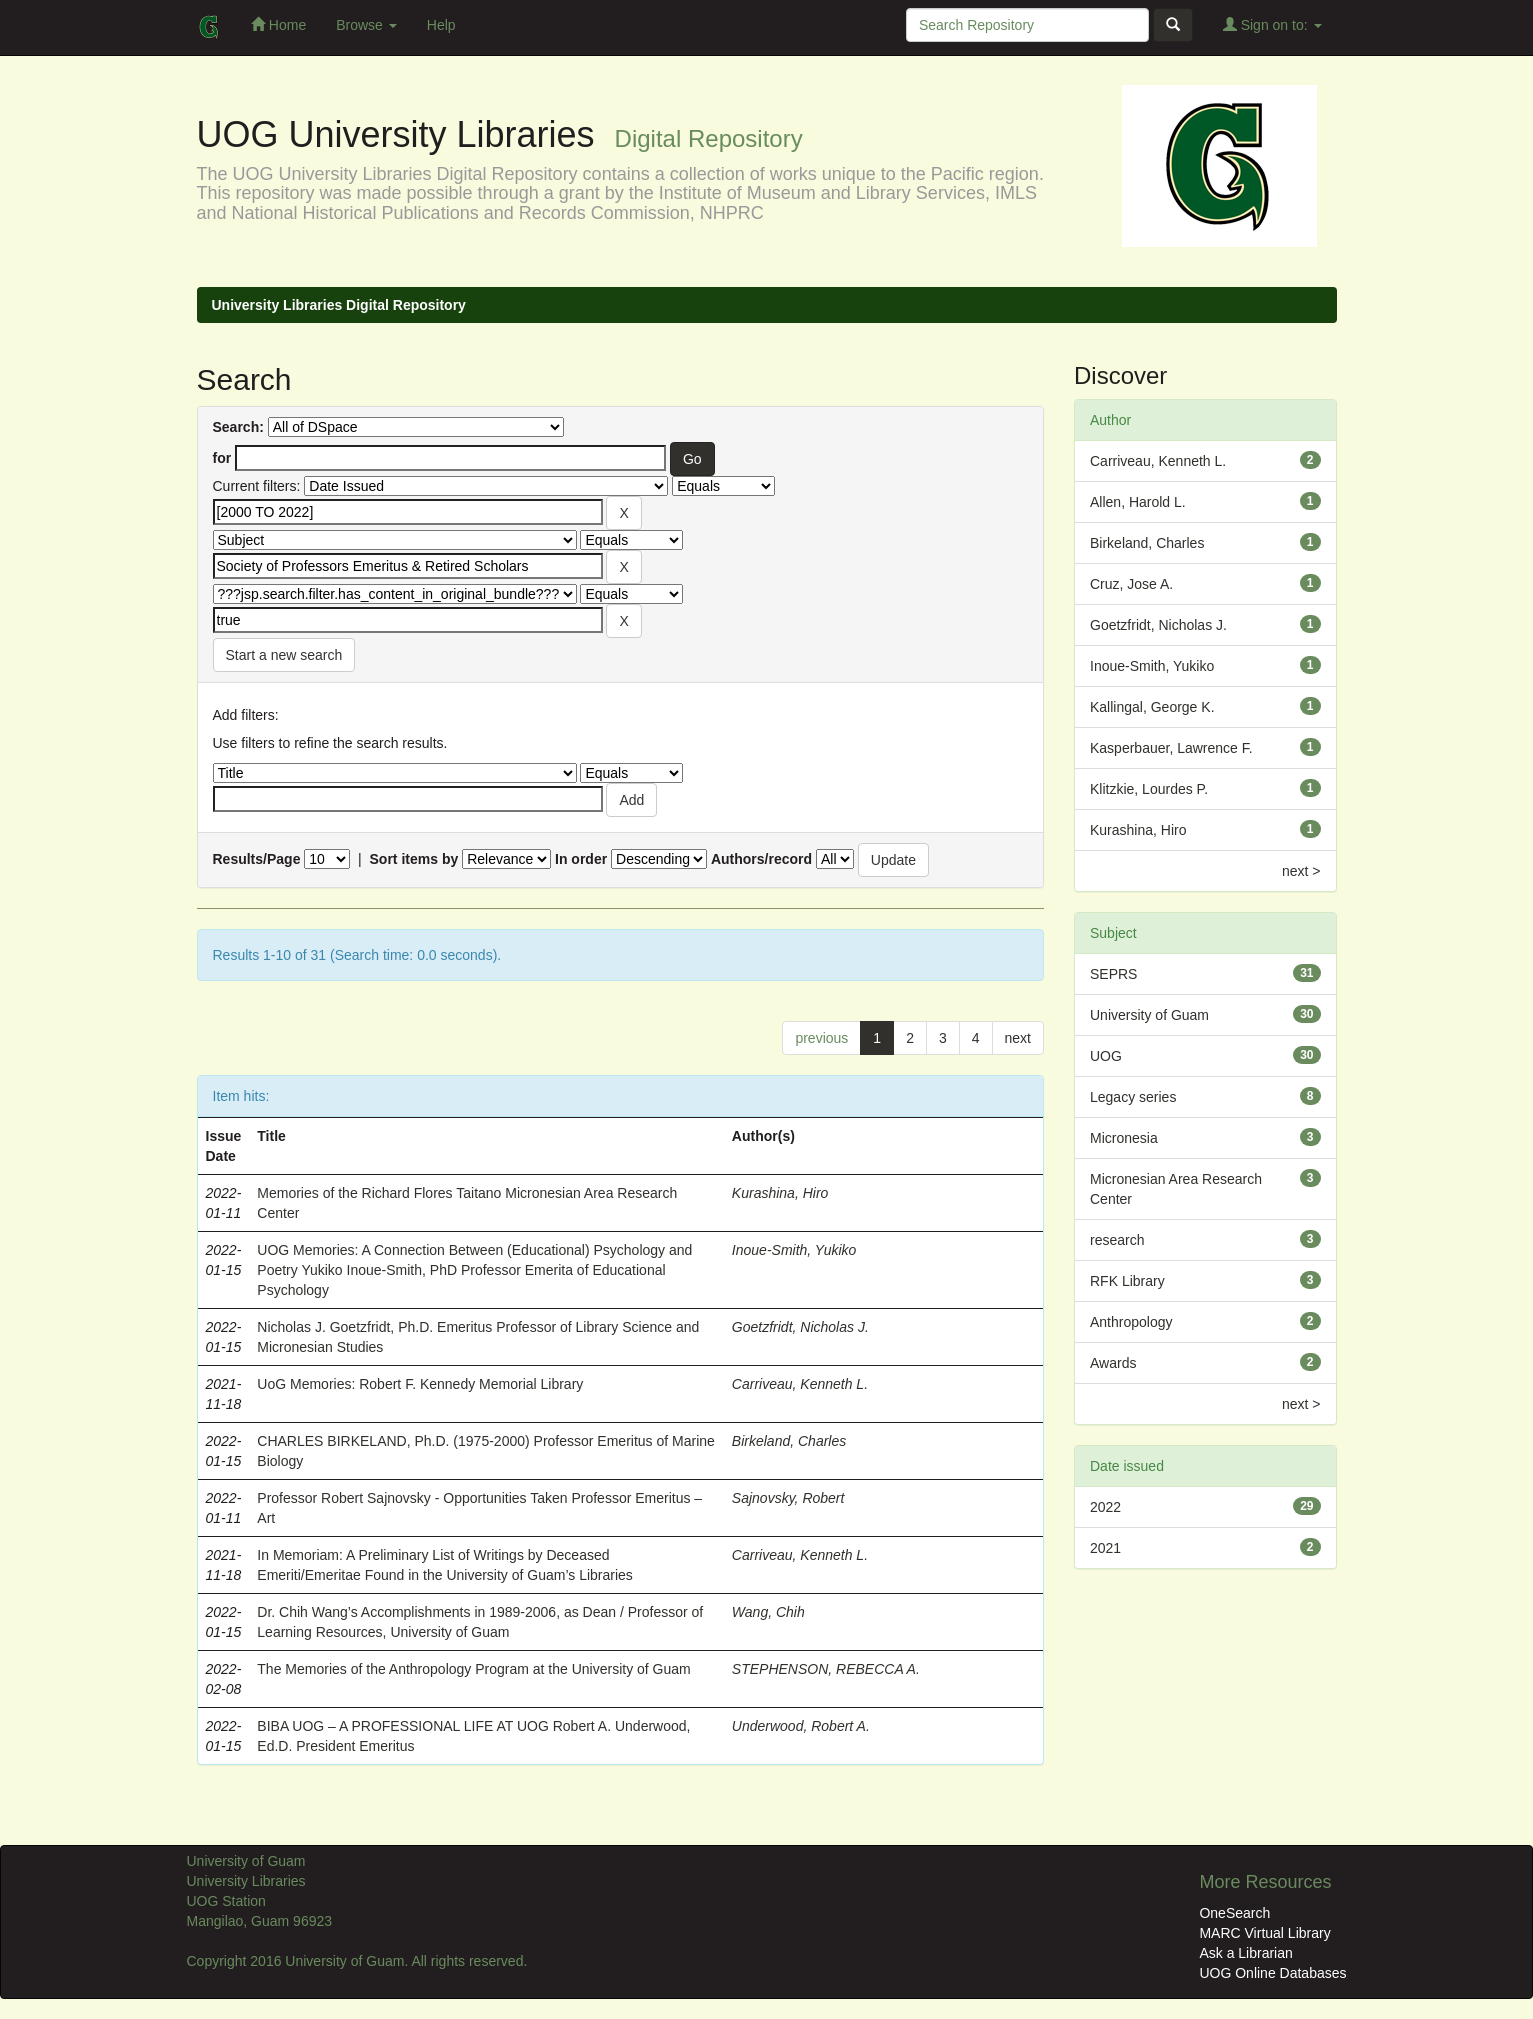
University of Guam (1149, 1015)
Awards (1113, 1363)
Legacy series (1133, 1097)
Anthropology (1131, 1322)
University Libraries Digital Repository (339, 305)
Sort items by (414, 859)
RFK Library (1127, 1281)
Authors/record (761, 859)
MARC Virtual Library (1264, 1933)
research (1117, 1240)
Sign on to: (1272, 24)
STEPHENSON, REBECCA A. (826, 1669)
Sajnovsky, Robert (788, 1498)
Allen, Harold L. (1138, 502)
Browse (366, 25)
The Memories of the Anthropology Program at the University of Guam (473, 1669)
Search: (238, 427)
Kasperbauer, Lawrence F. (1171, 748)
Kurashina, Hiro (780, 1193)
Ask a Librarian (1245, 1953)
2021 (1105, 1548)
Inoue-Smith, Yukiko (794, 1250)
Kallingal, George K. (1152, 707)
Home (278, 24)
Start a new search (284, 655)
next (1018, 1038)
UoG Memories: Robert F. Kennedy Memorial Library (420, 1384)
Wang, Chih (768, 1612)
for (222, 458)
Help (441, 25)
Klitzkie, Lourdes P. (1149, 789)
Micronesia (1124, 1138)
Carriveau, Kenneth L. (800, 1384)
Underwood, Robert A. (801, 1726)
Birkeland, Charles (789, 1441)
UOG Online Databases (1272, 1973)
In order (581, 859)
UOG (1106, 1056)
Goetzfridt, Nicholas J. (800, 1327)
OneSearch (1234, 1913)
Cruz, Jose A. (1131, 584)
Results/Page (257, 859)
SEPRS (1113, 974)
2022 (1105, 1507)
